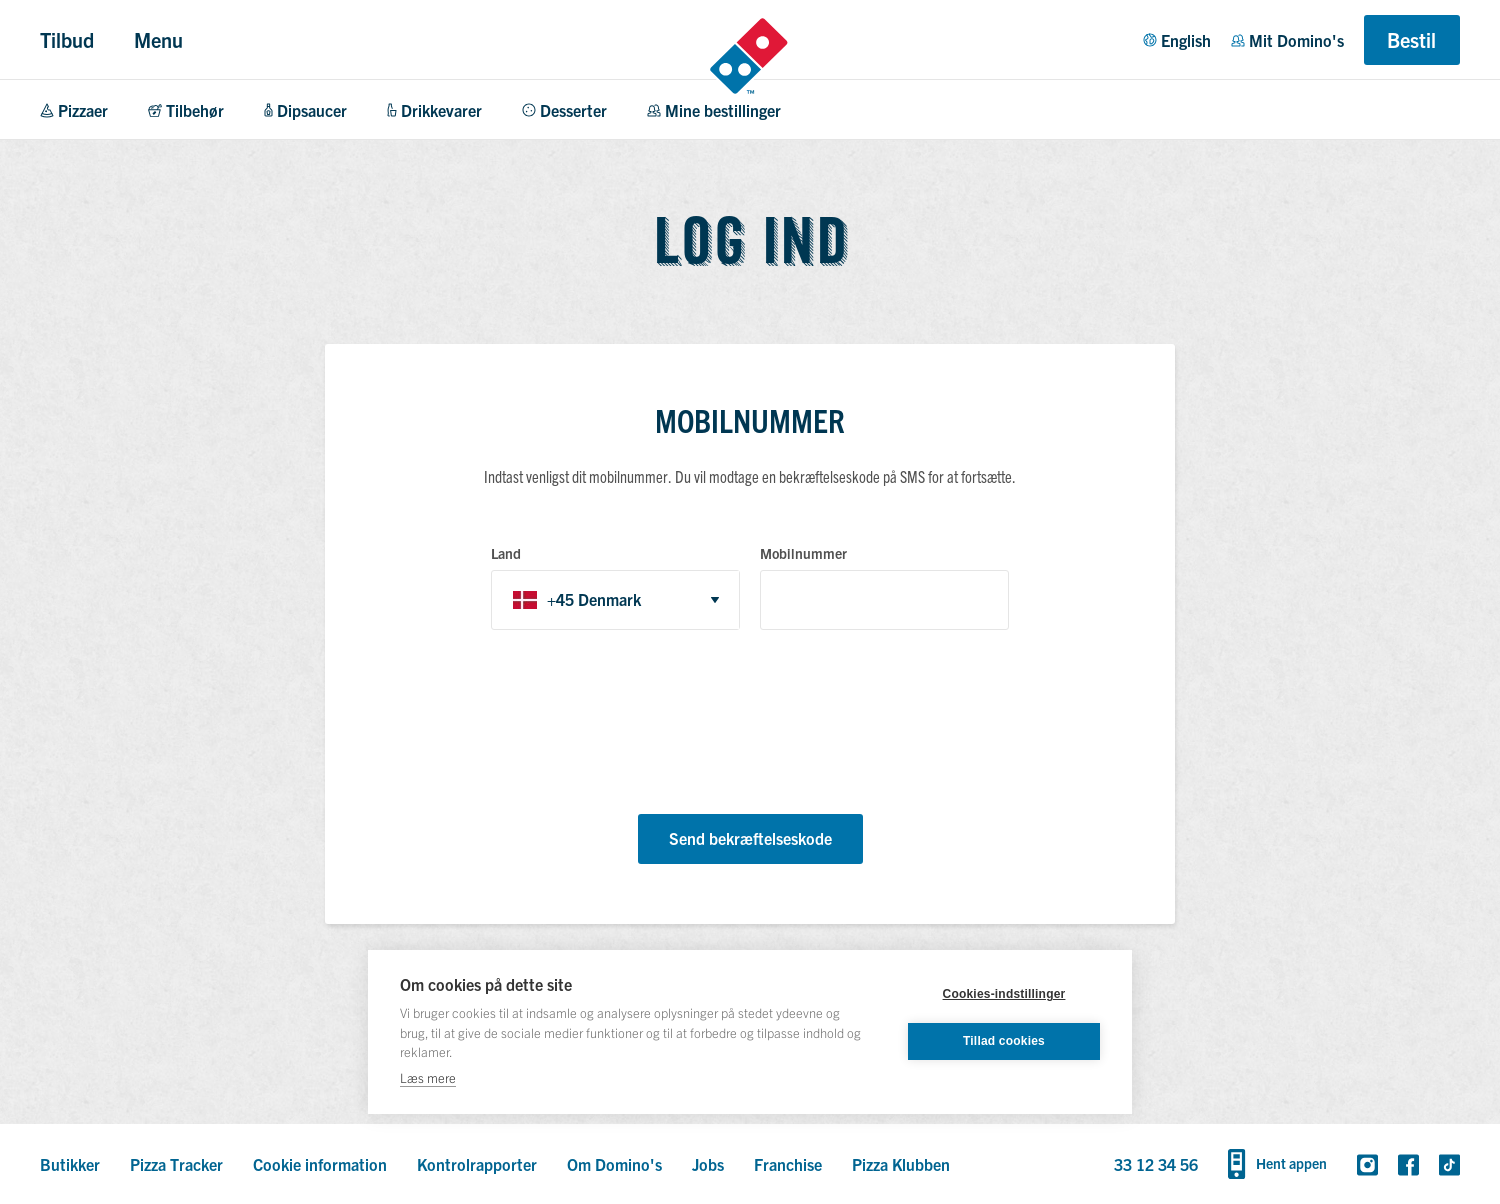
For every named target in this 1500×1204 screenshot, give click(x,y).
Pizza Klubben (901, 1164)
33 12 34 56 (1156, 1164)
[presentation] (643, 725)
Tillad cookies (1004, 1041)
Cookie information (320, 1164)
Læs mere (428, 1077)
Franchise (788, 1164)
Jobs (708, 1164)
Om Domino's (614, 1164)
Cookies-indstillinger (1004, 994)
